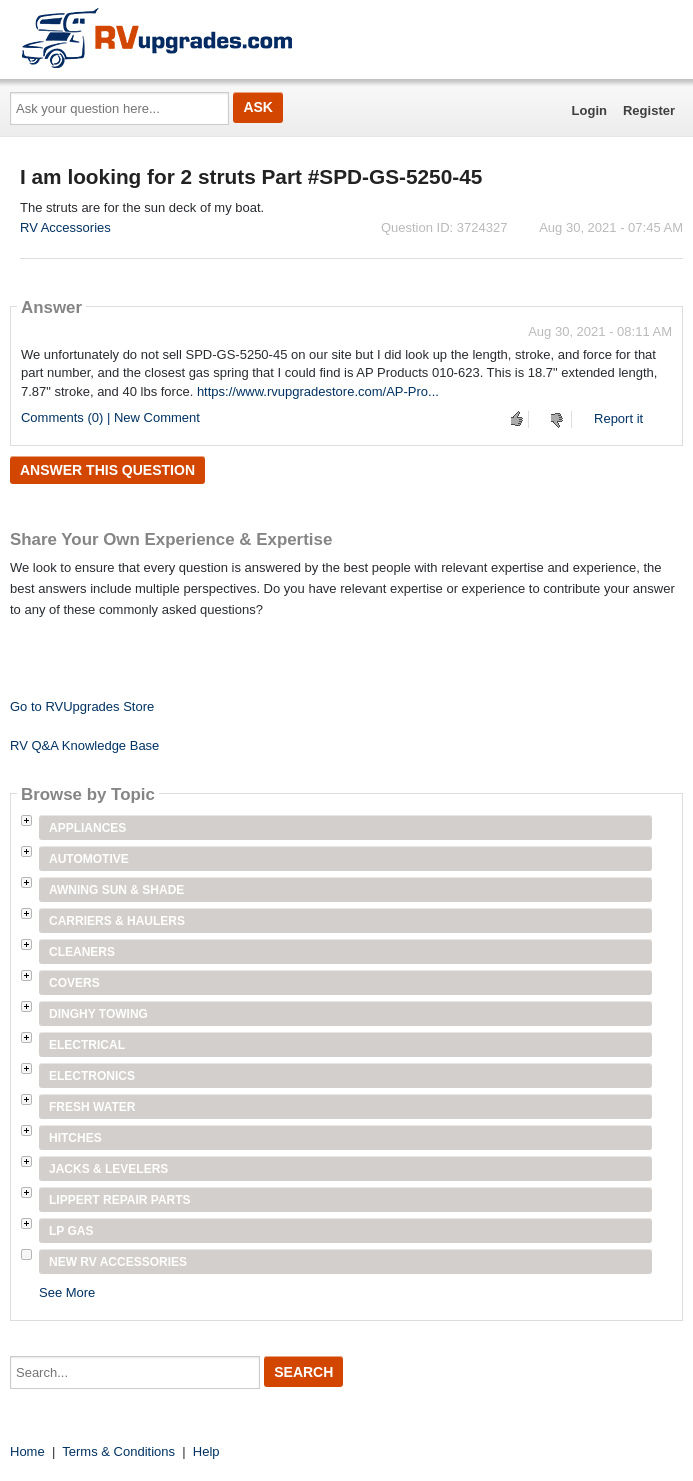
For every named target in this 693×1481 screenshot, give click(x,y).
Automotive (89, 859)
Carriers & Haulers (117, 921)
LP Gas (71, 1231)
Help (206, 1451)
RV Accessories (65, 227)
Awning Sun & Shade (116, 890)
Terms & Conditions (118, 1451)
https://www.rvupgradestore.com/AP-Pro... (318, 391)
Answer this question (107, 470)
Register (649, 110)
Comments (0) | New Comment (110, 417)
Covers (74, 983)
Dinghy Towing (98, 1014)
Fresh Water (92, 1107)
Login (589, 110)
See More (67, 1292)
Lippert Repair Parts (120, 1200)
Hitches (75, 1138)
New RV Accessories (118, 1262)
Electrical (87, 1045)
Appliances (87, 828)
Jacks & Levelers (108, 1169)
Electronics (92, 1076)
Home (27, 1451)
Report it (618, 418)
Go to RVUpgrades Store (82, 706)
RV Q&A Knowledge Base (84, 745)
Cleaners (82, 952)
